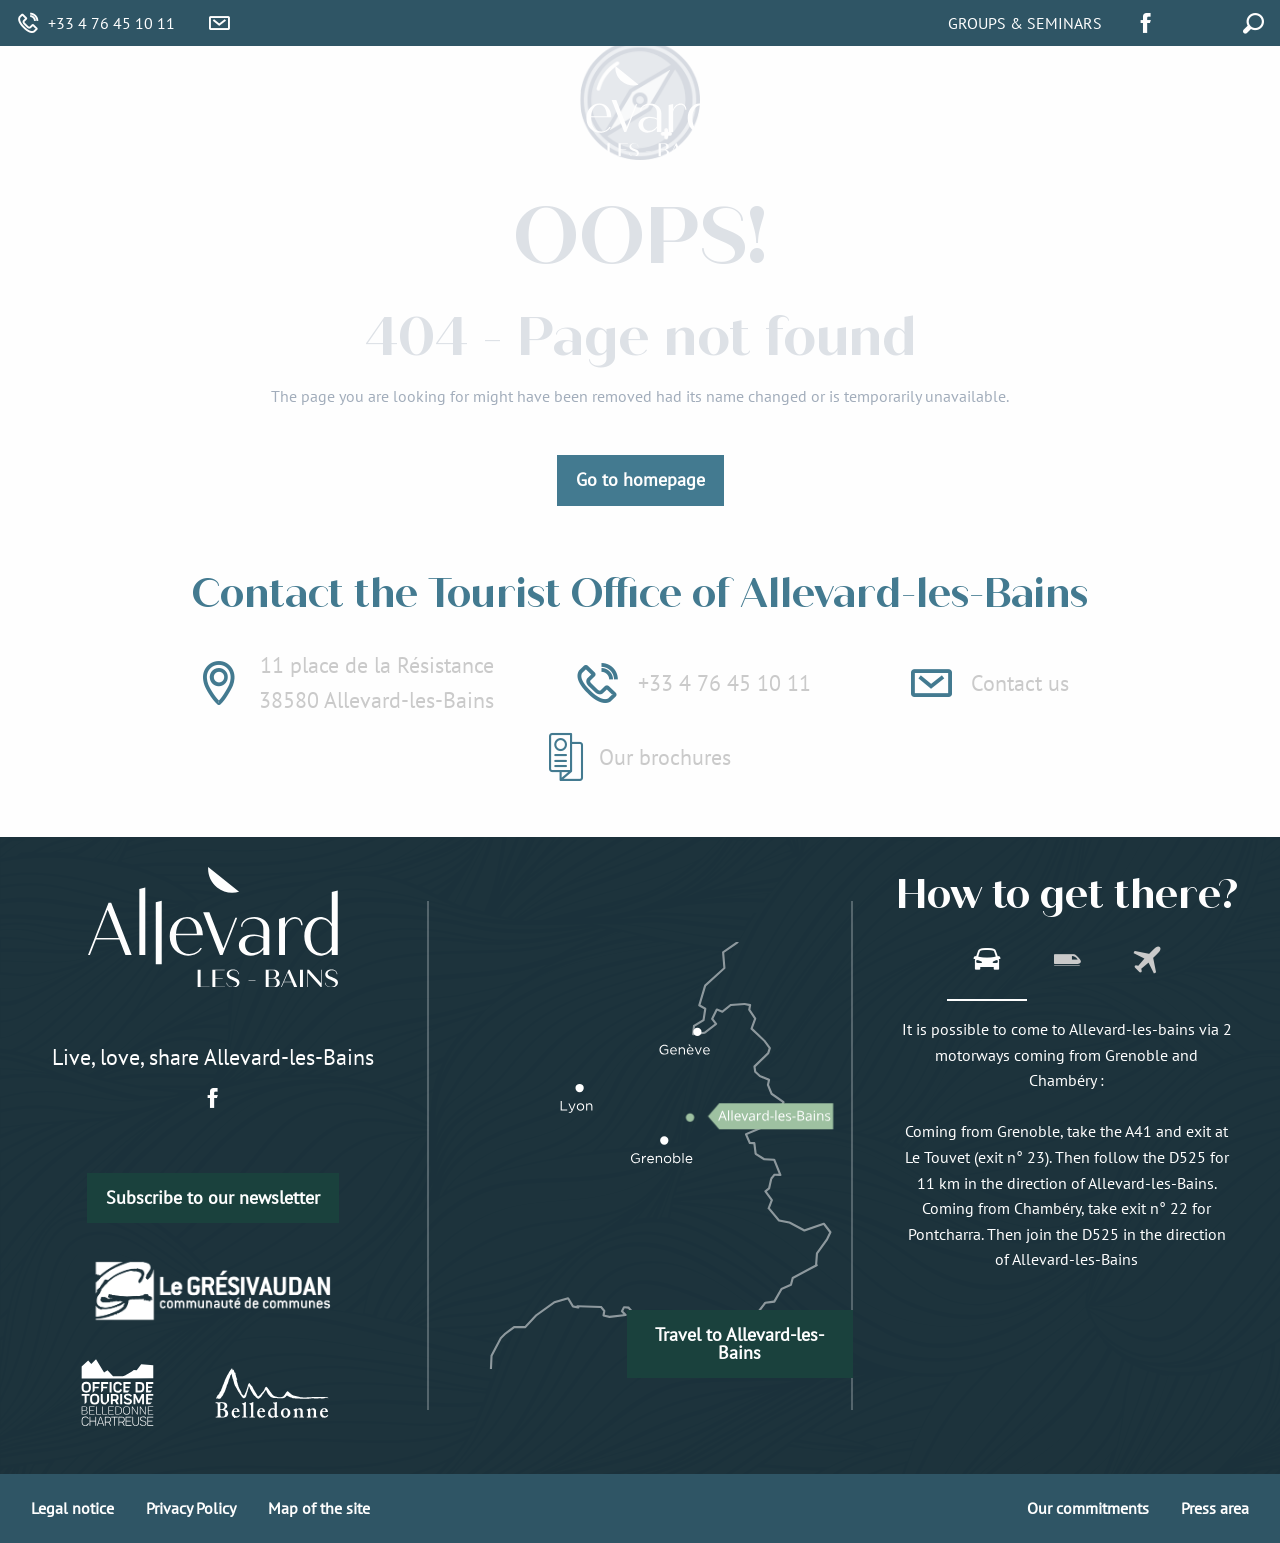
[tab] (987, 962)
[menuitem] (279, 112)
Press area (1215, 1508)
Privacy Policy (191, 1508)
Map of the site (319, 1508)
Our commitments (1088, 1508)
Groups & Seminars (1025, 23)
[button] (1208, 20)
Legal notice (72, 1508)
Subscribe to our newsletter (213, 1197)
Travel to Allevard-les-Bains (739, 1343)
